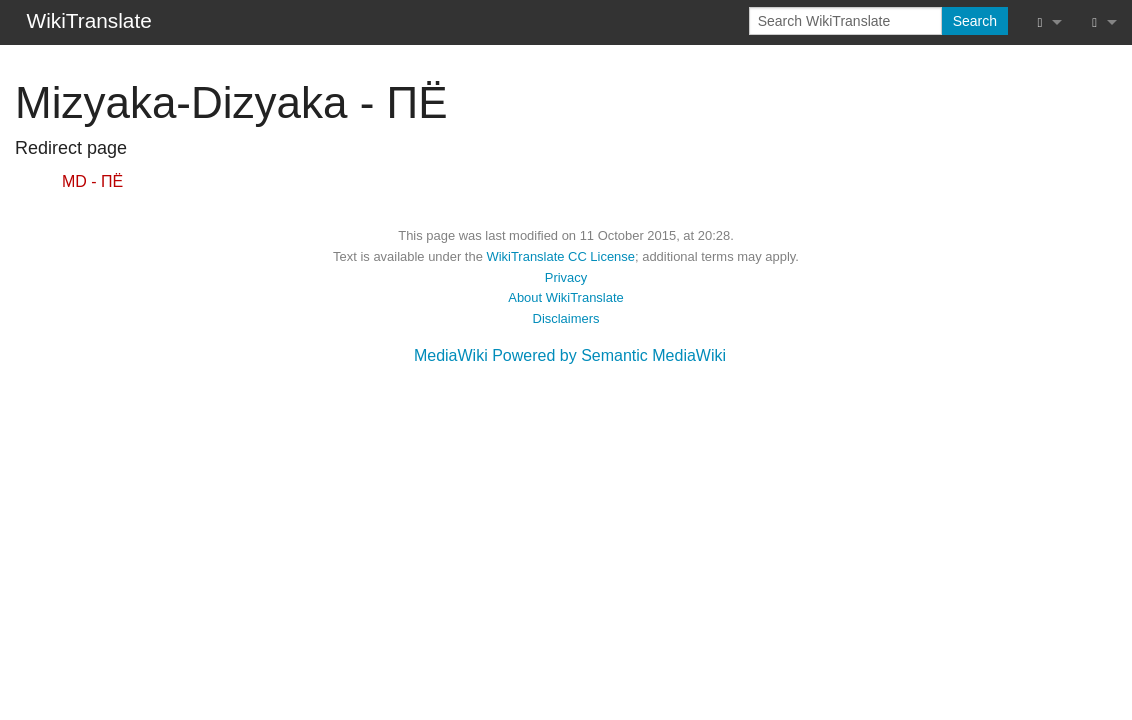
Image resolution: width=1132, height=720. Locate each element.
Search (975, 21)
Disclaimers (566, 318)
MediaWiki (451, 355)
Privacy (566, 277)
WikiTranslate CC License (560, 256)
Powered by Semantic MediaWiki (609, 355)
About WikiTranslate (565, 297)
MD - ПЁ (92, 181)
